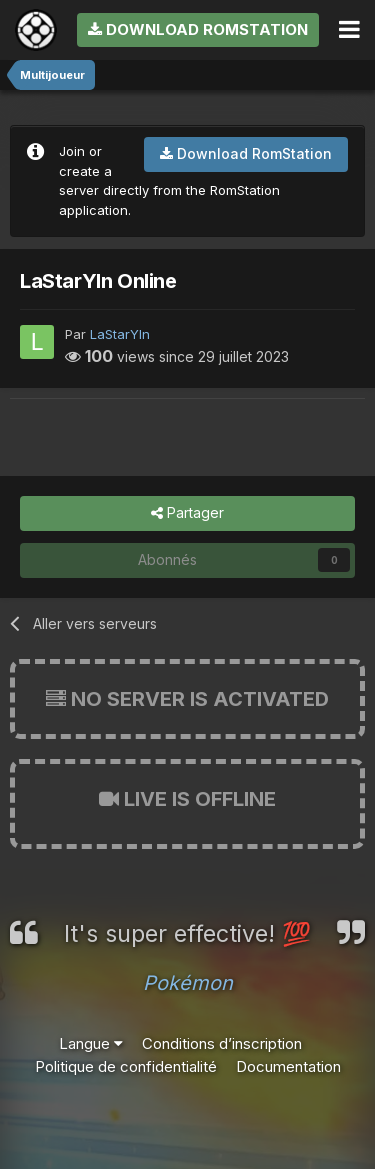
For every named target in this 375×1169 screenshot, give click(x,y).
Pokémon (188, 983)
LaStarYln (120, 334)
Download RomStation (198, 29)
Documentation (288, 1066)
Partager (187, 513)
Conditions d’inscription (222, 1043)
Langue (91, 1043)
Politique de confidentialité (126, 1066)
